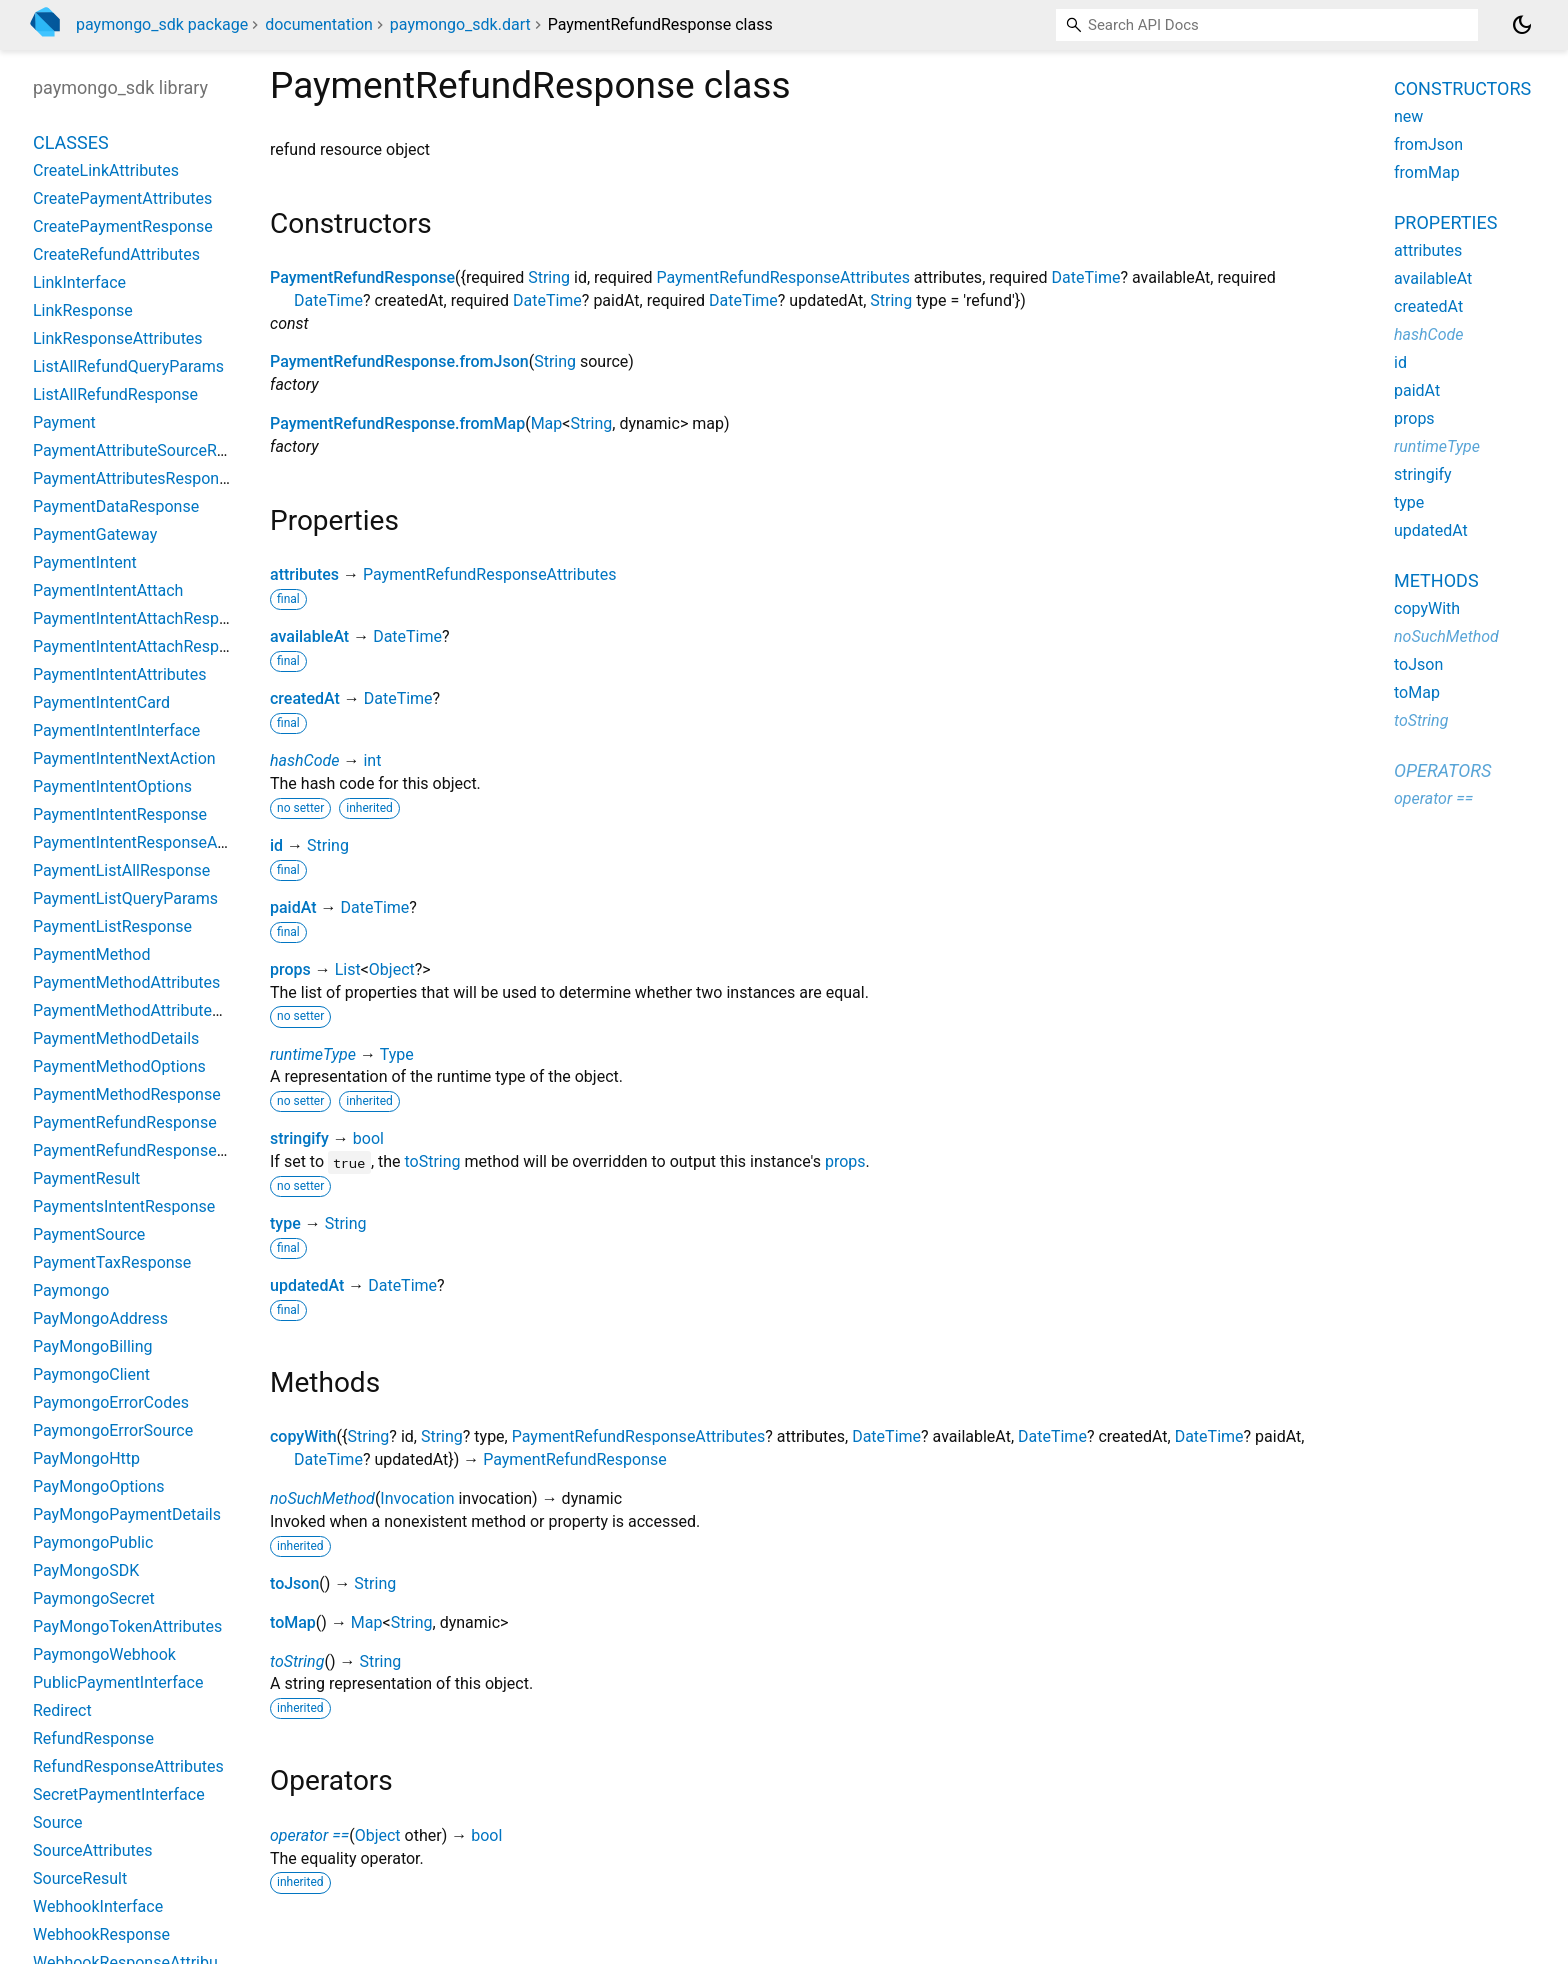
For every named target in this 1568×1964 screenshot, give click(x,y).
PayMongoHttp (86, 1458)
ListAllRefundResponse (115, 394)
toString (433, 1161)
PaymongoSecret (94, 1598)
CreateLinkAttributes (106, 170)
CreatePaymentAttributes (122, 198)
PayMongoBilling (93, 1346)
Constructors (1462, 88)
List (348, 969)
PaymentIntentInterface (116, 730)
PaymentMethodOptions (119, 1066)
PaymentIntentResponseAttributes (155, 842)
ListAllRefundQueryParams (128, 366)
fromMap (1427, 172)
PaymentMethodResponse (127, 1094)
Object (392, 969)
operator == (309, 1835)
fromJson (1428, 144)
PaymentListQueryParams (125, 898)
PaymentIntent (85, 562)
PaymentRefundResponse (362, 277)
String (549, 277)
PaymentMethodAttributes (126, 982)
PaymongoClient (91, 1374)
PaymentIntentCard (101, 702)
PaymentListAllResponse (121, 870)
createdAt (305, 698)
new (1408, 116)
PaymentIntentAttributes (120, 674)
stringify (299, 1138)
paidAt (293, 907)
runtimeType (313, 1054)
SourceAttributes (92, 1850)
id (276, 845)
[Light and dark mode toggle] (1522, 25)
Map (547, 423)
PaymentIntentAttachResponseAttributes (178, 646)
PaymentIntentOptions (112, 786)
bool (368, 1138)
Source (58, 1822)
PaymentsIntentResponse (124, 1206)
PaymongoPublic (93, 1542)
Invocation (417, 1498)
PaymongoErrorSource (113, 1430)
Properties (1445, 222)
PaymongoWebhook (104, 1654)
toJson (294, 1583)
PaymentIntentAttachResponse (143, 618)
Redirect (62, 1710)
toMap (293, 1622)
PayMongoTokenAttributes (127, 1626)
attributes (304, 574)
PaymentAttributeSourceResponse (155, 450)
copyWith (303, 1436)
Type (397, 1054)
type (285, 1223)
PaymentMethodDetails (116, 1038)
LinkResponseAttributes (118, 338)
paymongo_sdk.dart (460, 24)
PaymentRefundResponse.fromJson (399, 361)
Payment (64, 422)
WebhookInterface (98, 1906)
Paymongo (71, 1290)
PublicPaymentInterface (118, 1682)
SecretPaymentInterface (119, 1794)
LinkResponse (83, 310)
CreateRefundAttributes (116, 254)
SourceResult (80, 1878)
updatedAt (307, 1285)
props (290, 969)
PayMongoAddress (100, 1318)
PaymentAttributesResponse (134, 478)
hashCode (304, 760)
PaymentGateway (95, 534)
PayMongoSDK (86, 1570)
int (372, 760)
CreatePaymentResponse (123, 226)
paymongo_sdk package (162, 24)
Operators (1442, 770)
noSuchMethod (322, 1498)
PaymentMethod (91, 954)
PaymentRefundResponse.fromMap (397, 423)
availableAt (309, 636)
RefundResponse (93, 1738)
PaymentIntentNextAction (124, 758)
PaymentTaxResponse (112, 1262)
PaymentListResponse (112, 926)
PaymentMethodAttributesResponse (162, 1010)
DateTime (1086, 277)
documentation (319, 24)
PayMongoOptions (99, 1486)
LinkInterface (79, 282)
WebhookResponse (101, 1934)
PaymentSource (89, 1234)
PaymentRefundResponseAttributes (783, 277)
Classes (71, 142)
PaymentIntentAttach (108, 590)
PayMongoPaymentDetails (127, 1514)
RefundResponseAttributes (128, 1766)
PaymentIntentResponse (120, 814)
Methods (1436, 580)
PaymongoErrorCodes (111, 1402)
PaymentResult (86, 1178)
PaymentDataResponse (116, 506)
